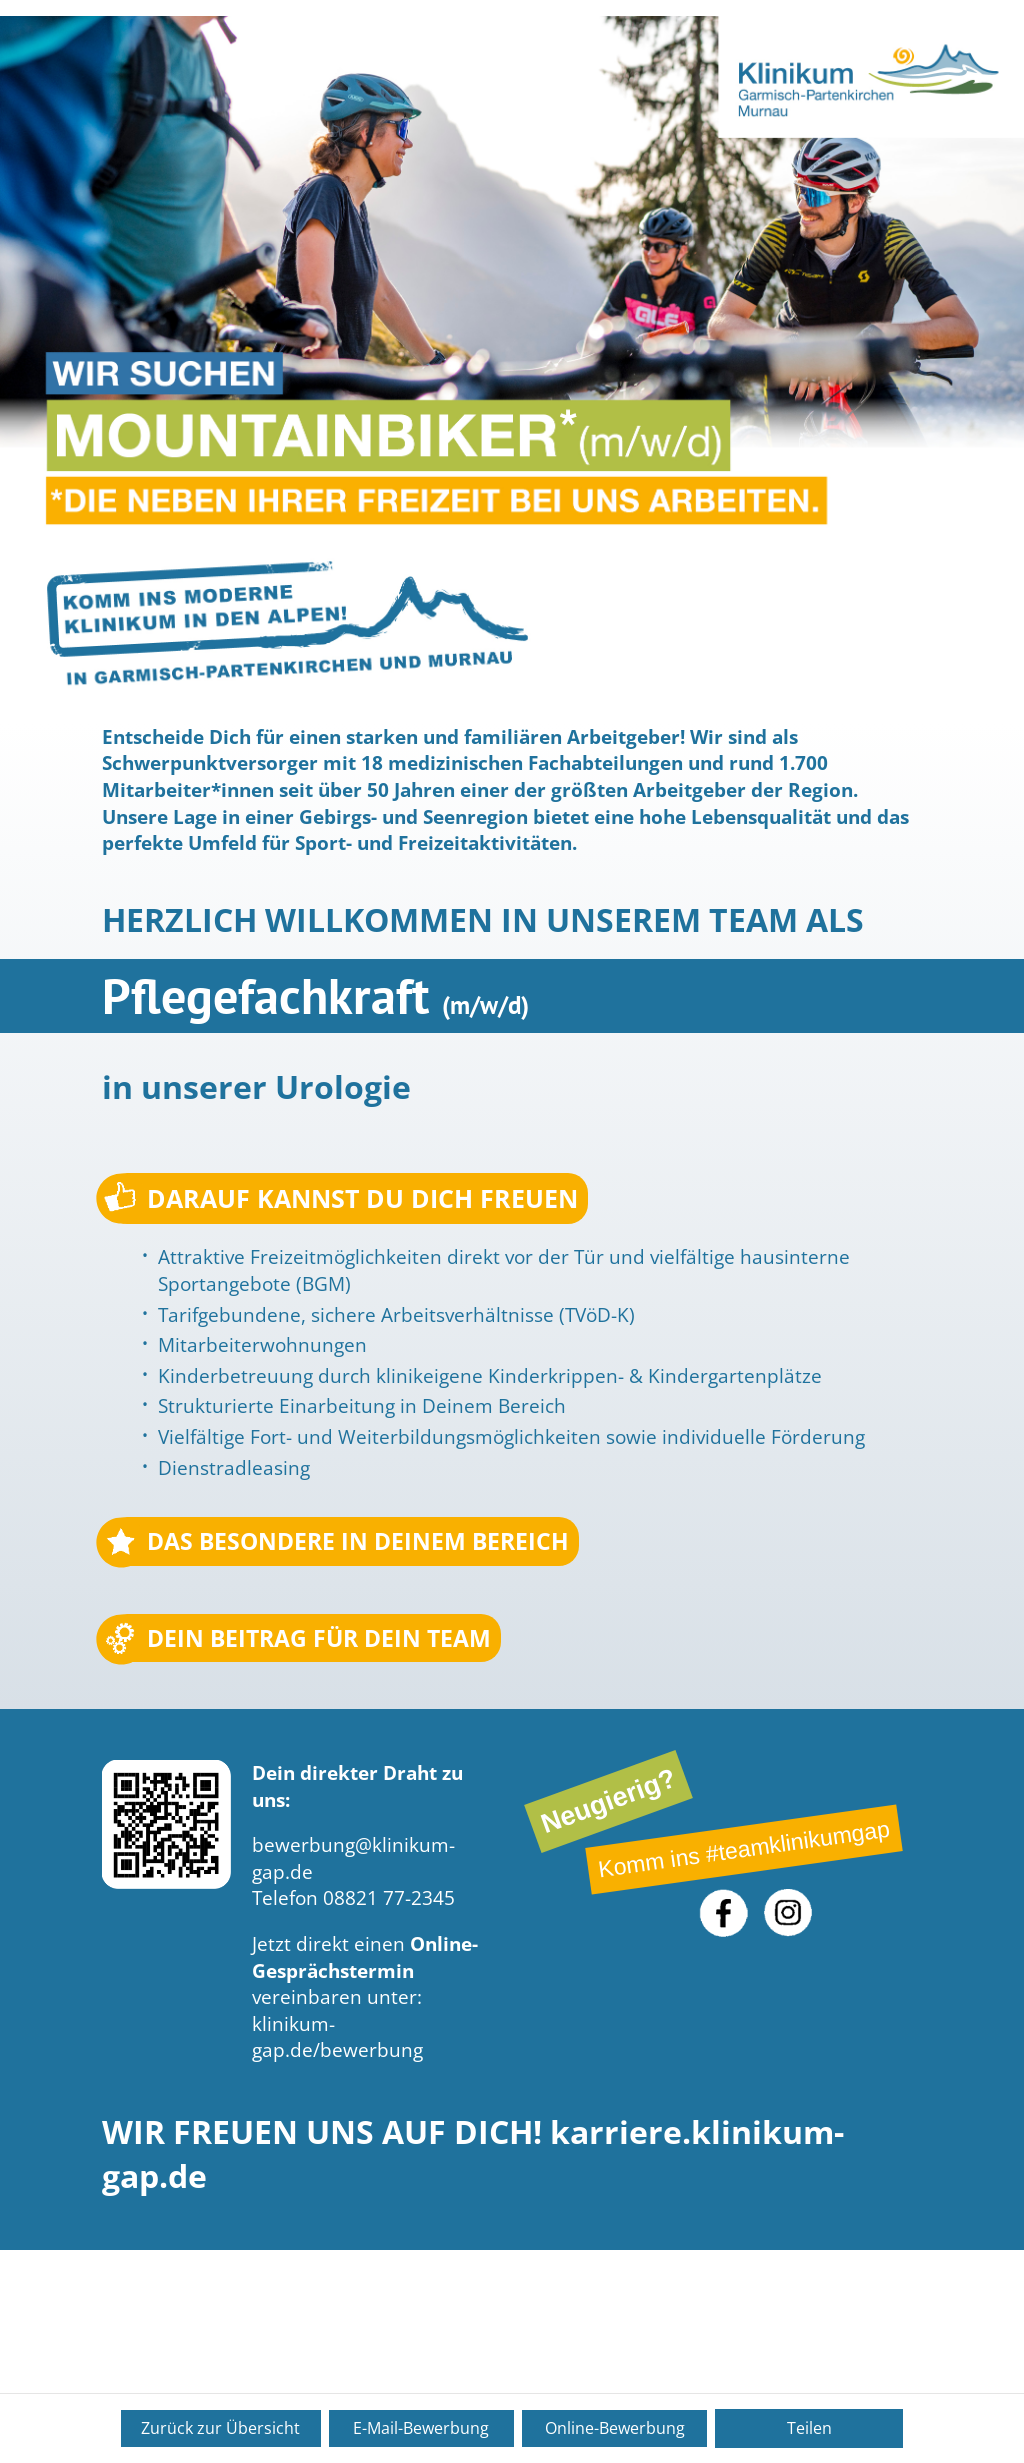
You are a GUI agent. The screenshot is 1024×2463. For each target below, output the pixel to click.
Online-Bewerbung (615, 2428)
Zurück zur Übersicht (220, 2428)
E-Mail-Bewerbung (421, 2428)
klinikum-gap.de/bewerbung (337, 2042)
